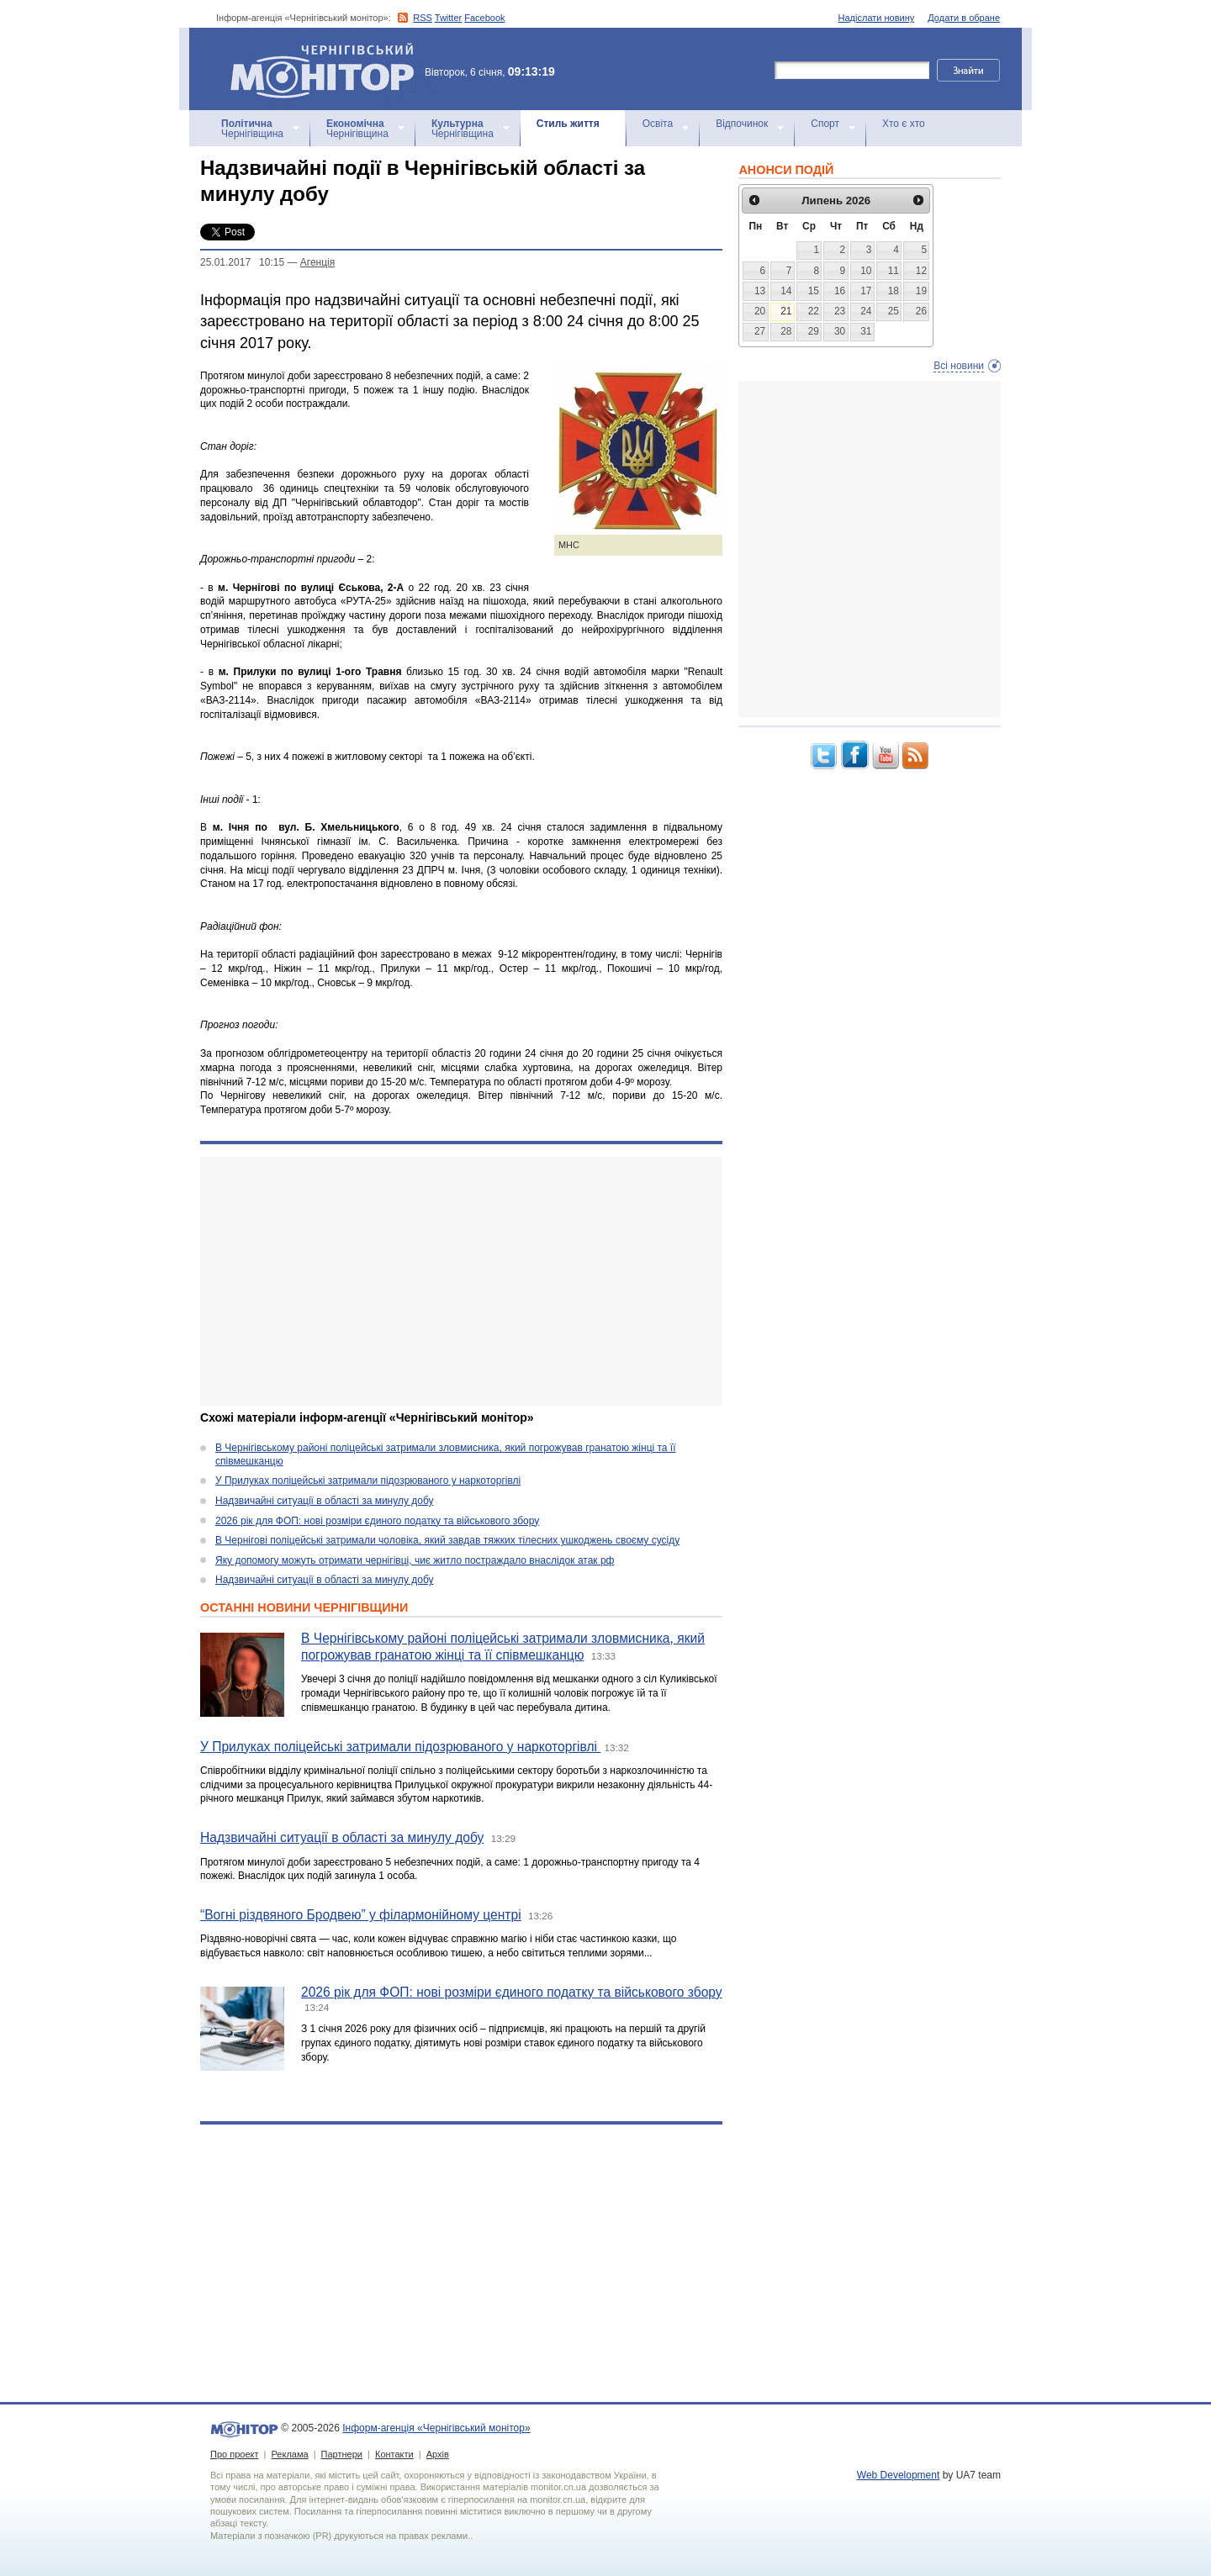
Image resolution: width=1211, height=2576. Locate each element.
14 (785, 291)
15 (813, 291)
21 (785, 311)
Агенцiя (317, 262)
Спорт (825, 123)
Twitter (448, 18)
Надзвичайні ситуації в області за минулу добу (324, 1501)
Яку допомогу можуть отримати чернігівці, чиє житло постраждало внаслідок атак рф (414, 1560)
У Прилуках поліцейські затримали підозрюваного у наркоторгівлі (368, 1480)
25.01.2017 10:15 (242, 262)
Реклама (289, 2454)
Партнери (341, 2454)
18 (893, 291)
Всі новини (958, 366)
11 (893, 271)
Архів (437, 2454)
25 (893, 311)
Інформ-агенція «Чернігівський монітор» (328, 69)
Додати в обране (964, 18)
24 (865, 311)
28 (785, 331)
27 (759, 331)
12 (921, 271)
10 (865, 271)
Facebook (484, 18)
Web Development (898, 2475)
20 (759, 311)
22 (813, 311)
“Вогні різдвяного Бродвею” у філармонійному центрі (360, 1915)
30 (839, 331)
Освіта (658, 123)
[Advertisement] (461, 1281)
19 (921, 291)
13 (759, 291)
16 (839, 291)
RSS (422, 18)
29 (813, 331)
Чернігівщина (252, 129)
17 (865, 291)
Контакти (394, 2454)
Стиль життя (568, 123)
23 (839, 311)
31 (865, 331)
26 (921, 311)
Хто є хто (903, 123)
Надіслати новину (876, 18)
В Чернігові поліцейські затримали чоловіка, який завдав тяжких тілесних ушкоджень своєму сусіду (447, 1540)
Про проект (234, 2454)
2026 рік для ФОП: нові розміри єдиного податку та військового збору (377, 1521)
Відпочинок (742, 123)
